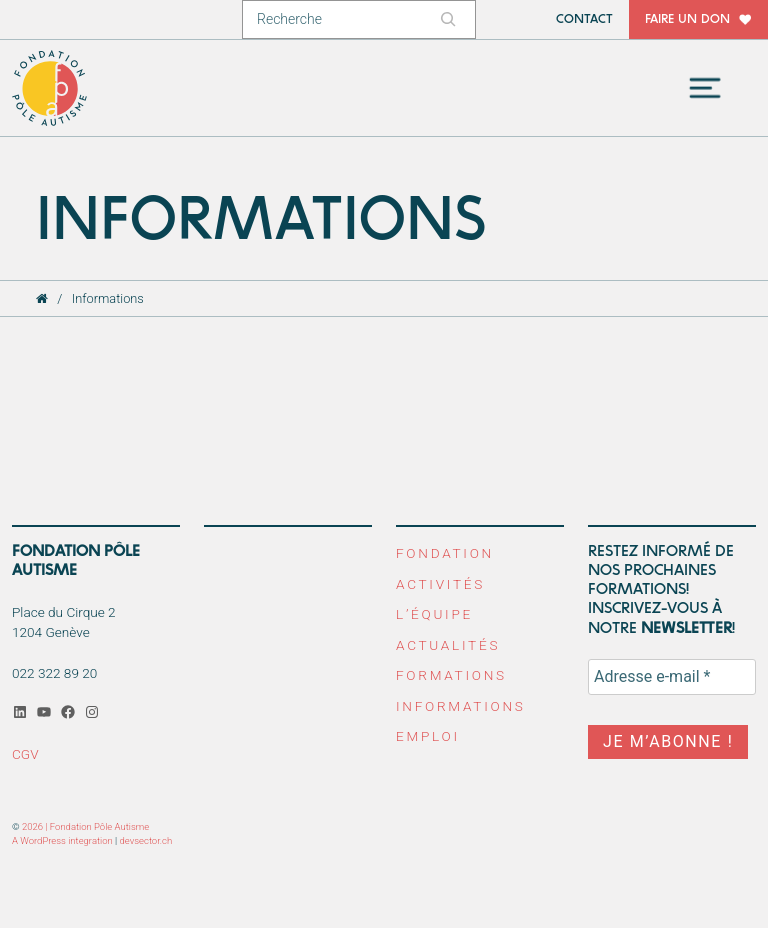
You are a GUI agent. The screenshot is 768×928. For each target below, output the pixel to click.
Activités (440, 584)
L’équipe (434, 614)
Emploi (428, 736)
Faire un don (687, 19)
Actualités (448, 645)
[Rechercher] (451, 19)
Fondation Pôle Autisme (50, 88)
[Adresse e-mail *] (672, 677)
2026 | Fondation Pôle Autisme (85, 826)
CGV (25, 754)
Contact (584, 19)
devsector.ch (146, 840)
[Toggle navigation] (705, 87)
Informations (461, 706)
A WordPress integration (62, 840)
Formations (451, 675)
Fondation (445, 553)
